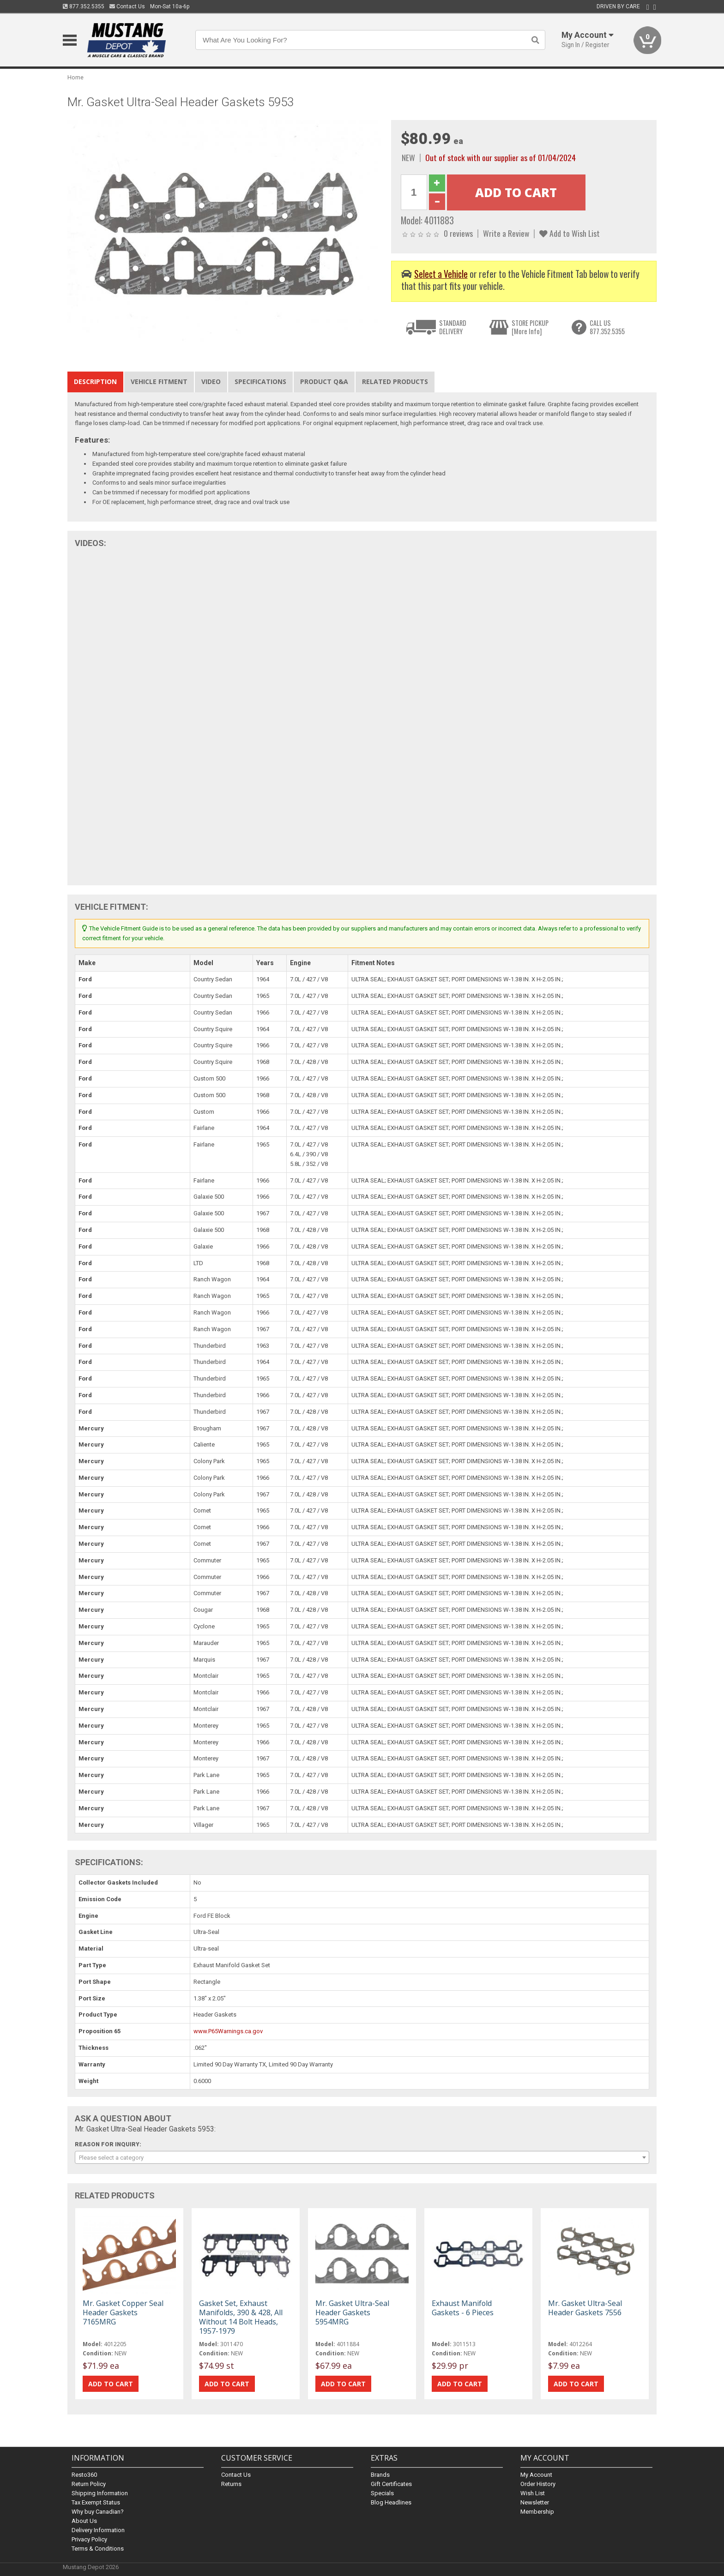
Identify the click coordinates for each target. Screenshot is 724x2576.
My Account (536, 2474)
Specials (382, 2493)
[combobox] (362, 2157)
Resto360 (84, 2474)
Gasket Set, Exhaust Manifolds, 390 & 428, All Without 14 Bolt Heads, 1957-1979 (241, 2317)
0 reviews (458, 233)
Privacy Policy (89, 2539)
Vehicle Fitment (159, 381)
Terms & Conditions (98, 2548)
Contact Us (127, 6)
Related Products (395, 381)
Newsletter (534, 2502)
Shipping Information (100, 2493)
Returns (231, 2483)
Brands (380, 2474)
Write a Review (506, 233)
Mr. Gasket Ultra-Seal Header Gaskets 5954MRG (352, 2312)
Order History (537, 2483)
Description (95, 381)
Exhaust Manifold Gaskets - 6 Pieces (463, 2308)
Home (75, 77)
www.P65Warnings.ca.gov (228, 2031)
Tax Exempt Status (96, 2502)
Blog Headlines (391, 2502)
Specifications (260, 381)
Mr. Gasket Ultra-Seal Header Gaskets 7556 (585, 2308)
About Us (84, 2520)
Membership (537, 2511)
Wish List (532, 2493)
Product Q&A (324, 381)
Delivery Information (98, 2530)
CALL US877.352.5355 (607, 327)
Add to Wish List (569, 233)
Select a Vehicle (441, 274)
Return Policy (89, 2483)
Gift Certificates (391, 2483)
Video (211, 381)
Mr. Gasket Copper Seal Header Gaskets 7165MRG (123, 2312)
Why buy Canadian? (98, 2511)
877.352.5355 (83, 6)
